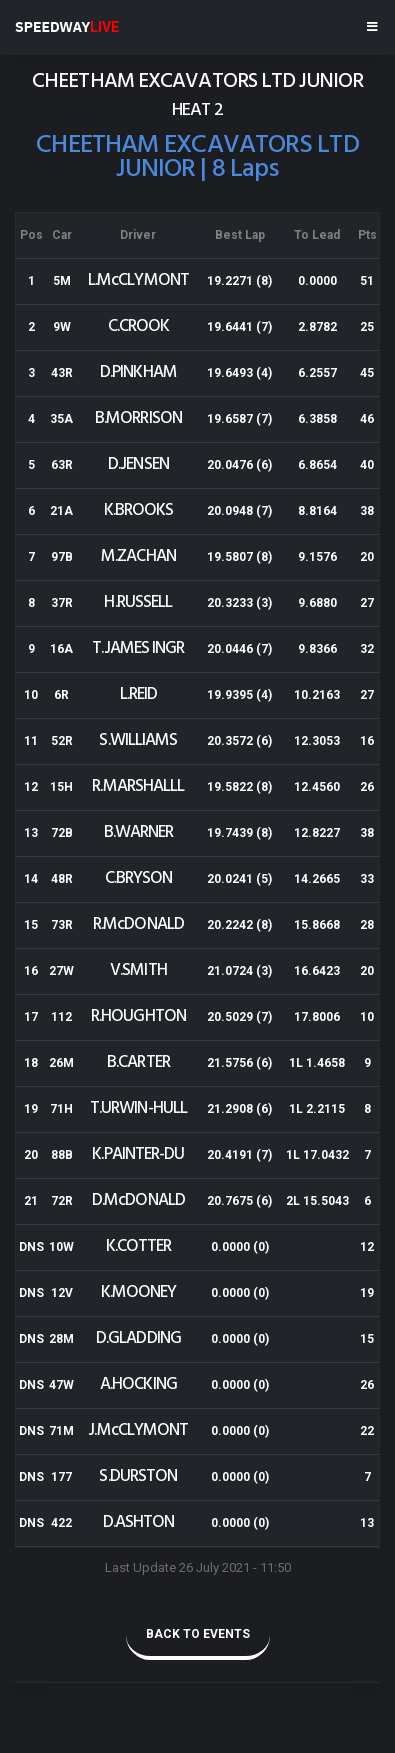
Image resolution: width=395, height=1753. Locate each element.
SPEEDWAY (67, 27)
